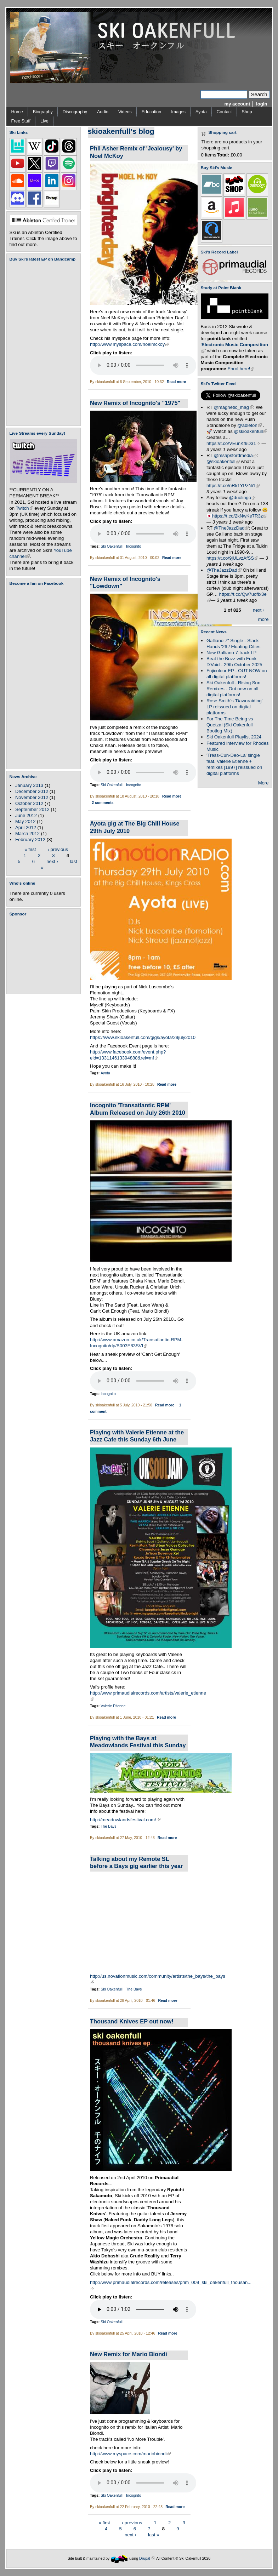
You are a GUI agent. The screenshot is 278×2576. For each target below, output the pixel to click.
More (263, 783)
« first (30, 849)
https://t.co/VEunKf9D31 (233, 443)
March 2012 (27, 833)
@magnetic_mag (233, 407)
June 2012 (26, 815)
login (261, 104)
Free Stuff (20, 121)
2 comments (102, 803)
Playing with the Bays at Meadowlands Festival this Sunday (138, 1742)
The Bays (108, 1826)
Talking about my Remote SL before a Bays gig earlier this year (136, 1862)
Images (178, 111)
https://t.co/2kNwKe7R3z (239, 516)
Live (44, 121)
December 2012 (31, 791)
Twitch (24, 508)
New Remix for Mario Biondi (128, 2354)
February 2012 (30, 839)
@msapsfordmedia (235, 455)
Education (151, 111)
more (263, 619)
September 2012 (32, 809)
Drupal (146, 2558)
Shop (247, 111)
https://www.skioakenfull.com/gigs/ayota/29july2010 (142, 1037)
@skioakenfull (250, 431)
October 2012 (29, 803)
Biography (43, 111)
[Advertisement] (45, 955)
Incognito (133, 546)
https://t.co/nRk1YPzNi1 (233, 485)
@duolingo (242, 497)
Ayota (201, 111)
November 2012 (31, 797)
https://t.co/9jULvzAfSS (232, 558)
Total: (223, 155)
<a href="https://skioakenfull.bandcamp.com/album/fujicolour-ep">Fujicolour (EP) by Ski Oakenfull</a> (41, 343)
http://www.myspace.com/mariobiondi (130, 2453)
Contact (224, 111)
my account (237, 104)
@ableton (249, 425)
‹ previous (58, 849)
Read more (176, 382)
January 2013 (29, 785)
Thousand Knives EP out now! (132, 2021)
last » (153, 2534)
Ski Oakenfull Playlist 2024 (233, 736)
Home (17, 111)
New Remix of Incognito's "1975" (135, 403)
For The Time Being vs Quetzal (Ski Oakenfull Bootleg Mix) (229, 724)
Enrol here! (240, 368)
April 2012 (25, 827)
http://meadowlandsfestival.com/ (125, 1819)
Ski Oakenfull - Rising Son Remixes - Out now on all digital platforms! (233, 688)
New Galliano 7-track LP (231, 652)
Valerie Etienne (113, 1706)
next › (52, 861)
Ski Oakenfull (112, 546)
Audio (102, 111)
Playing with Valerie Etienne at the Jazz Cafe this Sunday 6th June (137, 1436)
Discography (75, 111)
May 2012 (25, 821)
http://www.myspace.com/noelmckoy (129, 344)
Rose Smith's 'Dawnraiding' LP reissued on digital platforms (234, 706)
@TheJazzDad (231, 528)
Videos (125, 111)
